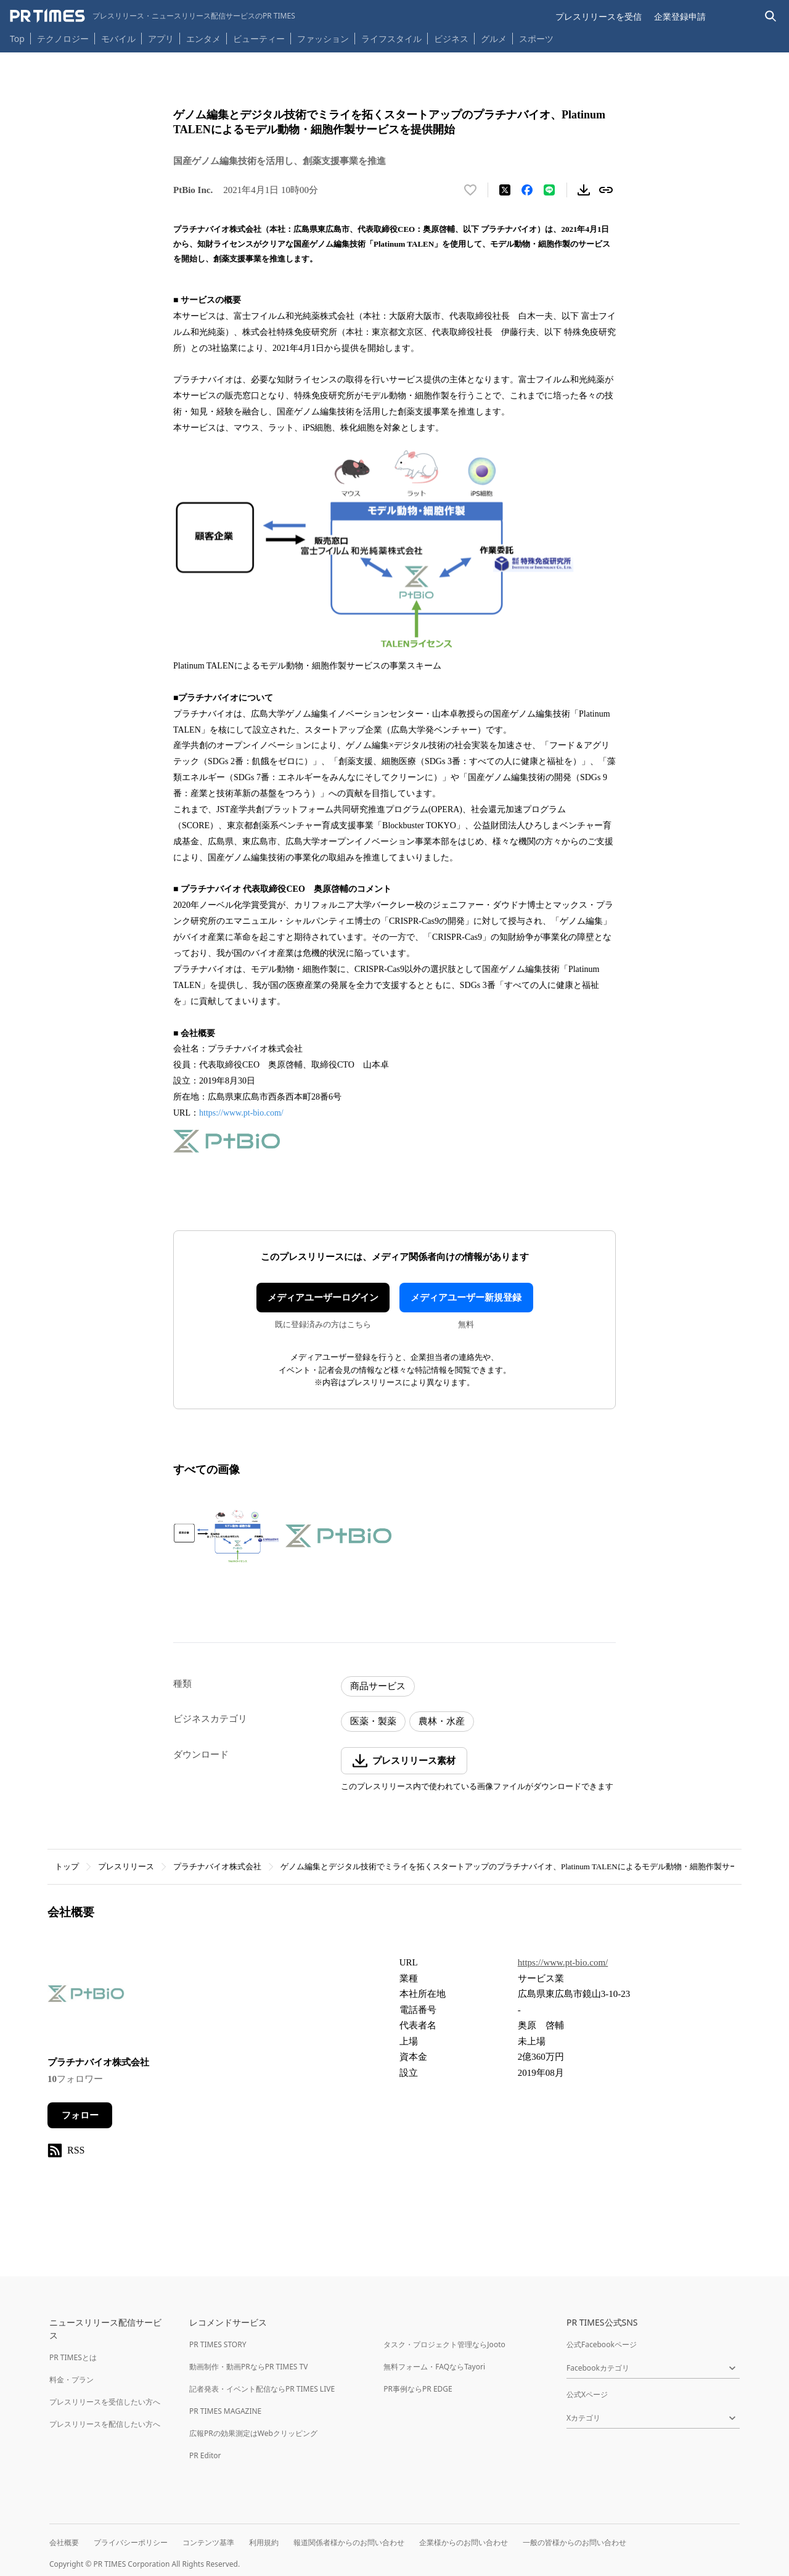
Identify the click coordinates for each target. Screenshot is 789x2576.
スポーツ (536, 38)
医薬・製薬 (373, 1721)
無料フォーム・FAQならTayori (434, 2366)
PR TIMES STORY (218, 2344)
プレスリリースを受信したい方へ (104, 2402)
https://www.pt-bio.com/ (241, 1112)
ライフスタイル (391, 38)
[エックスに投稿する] (505, 190)
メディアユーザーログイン (323, 1297)
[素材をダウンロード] (584, 190)
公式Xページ (587, 2394)
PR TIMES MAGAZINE (225, 2411)
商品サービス (378, 1686)
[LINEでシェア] (549, 190)
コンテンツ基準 (208, 2542)
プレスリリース (126, 1866)
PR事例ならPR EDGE (417, 2389)
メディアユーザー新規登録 (466, 1297)
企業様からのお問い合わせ (463, 2542)
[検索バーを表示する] (770, 16)
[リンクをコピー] (606, 190)
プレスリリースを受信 (598, 16)
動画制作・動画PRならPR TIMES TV (248, 2366)
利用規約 (264, 2542)
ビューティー (259, 38)
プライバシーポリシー (131, 2542)
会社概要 (64, 2542)
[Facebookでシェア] (527, 190)
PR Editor (205, 2455)
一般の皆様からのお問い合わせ (574, 2542)
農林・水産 (442, 1721)
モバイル (118, 38)
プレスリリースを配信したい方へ (104, 2424)
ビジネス (451, 38)
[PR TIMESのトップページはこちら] (152, 16)
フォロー (80, 2115)
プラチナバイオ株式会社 (217, 1866)
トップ (67, 1866)
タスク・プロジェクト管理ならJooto (444, 2344)
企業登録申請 (680, 16)
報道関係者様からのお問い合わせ (348, 2542)
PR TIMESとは (73, 2357)
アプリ (161, 38)
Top (17, 38)
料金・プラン (71, 2379)
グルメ (494, 38)
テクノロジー (63, 38)
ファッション (323, 38)
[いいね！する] (470, 190)
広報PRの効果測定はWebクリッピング (253, 2433)
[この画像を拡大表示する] (226, 1535)
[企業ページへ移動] (86, 1997)
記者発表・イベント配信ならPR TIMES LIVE (262, 2389)
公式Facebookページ (601, 2344)
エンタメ (203, 38)
